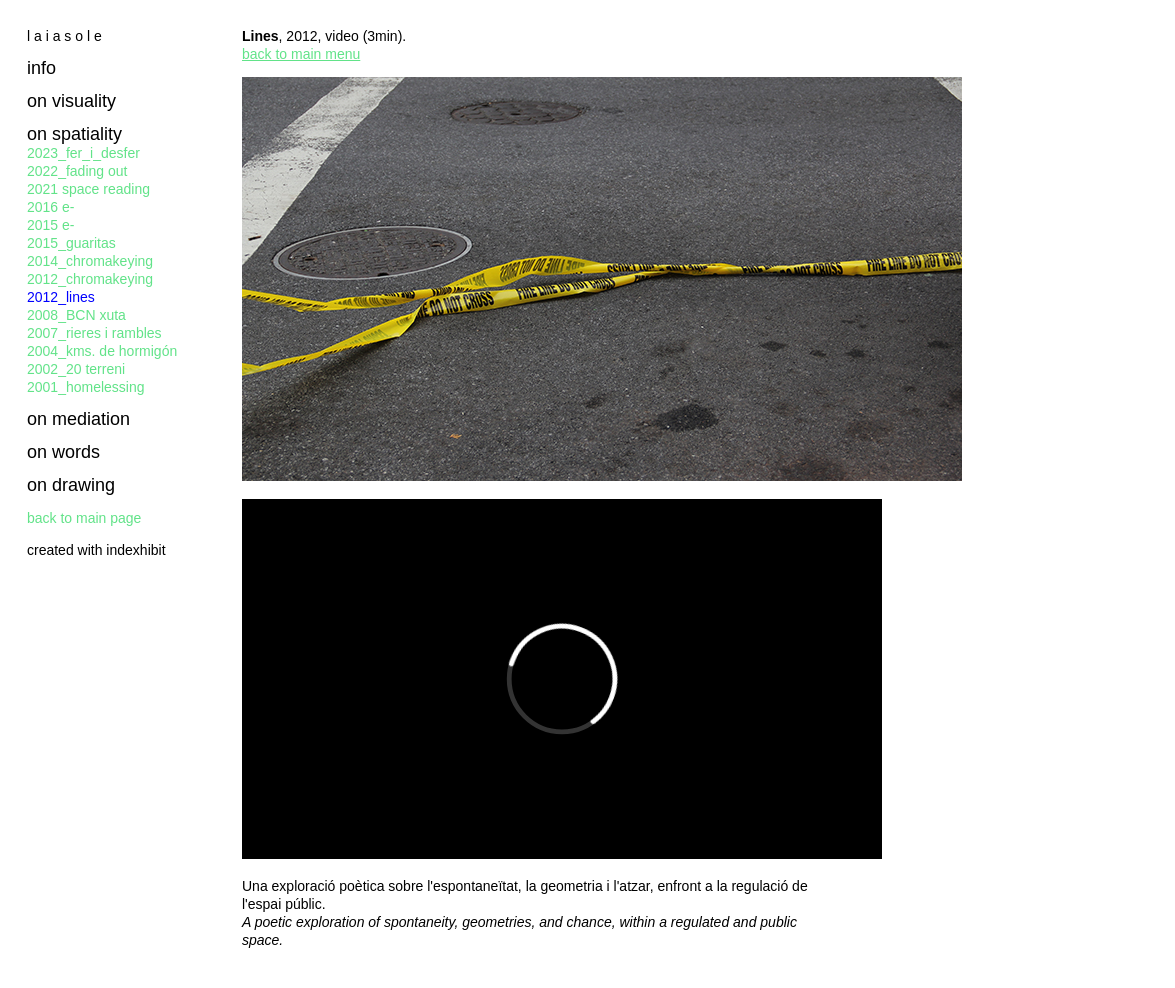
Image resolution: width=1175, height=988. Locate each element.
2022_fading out (77, 171)
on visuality (71, 101)
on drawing (71, 485)
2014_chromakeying (90, 261)
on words (63, 452)
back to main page (84, 518)
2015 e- (50, 225)
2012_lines (61, 297)
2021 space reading (88, 189)
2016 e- (50, 207)
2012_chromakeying (90, 279)
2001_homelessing (86, 387)
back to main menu (301, 54)
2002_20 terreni (76, 369)
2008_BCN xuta (76, 315)
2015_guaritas (71, 243)
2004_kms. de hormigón (102, 351)
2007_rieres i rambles (94, 333)
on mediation (78, 419)
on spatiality (74, 134)
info (41, 68)
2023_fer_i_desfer (83, 153)
